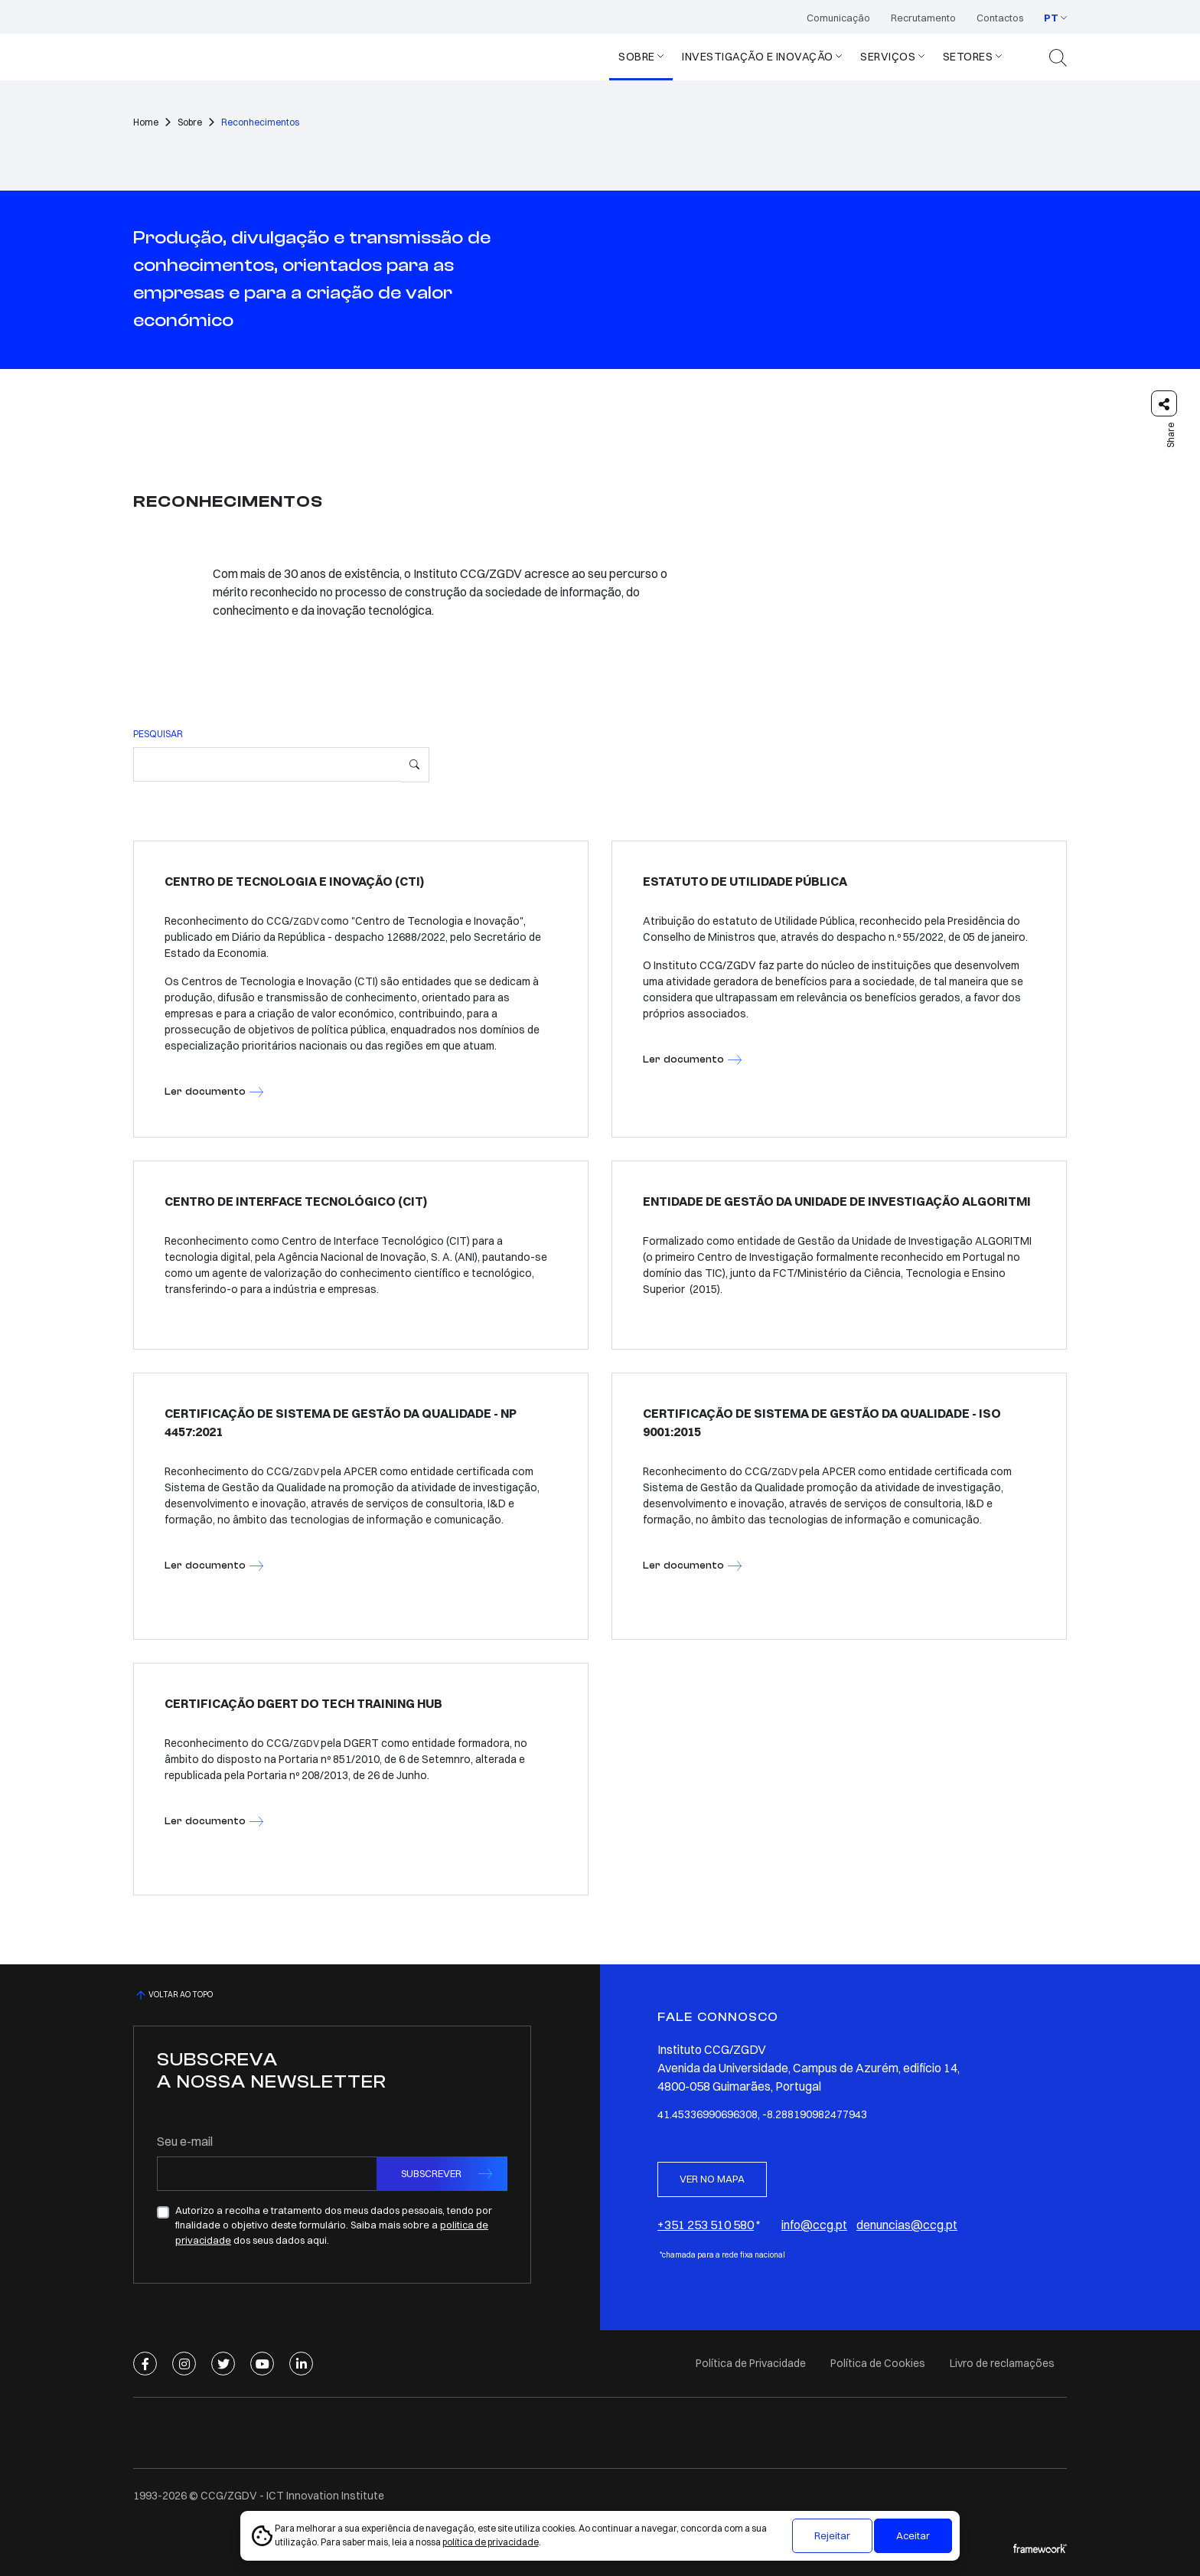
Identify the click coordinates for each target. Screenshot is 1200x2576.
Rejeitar (832, 2535)
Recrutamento (923, 17)
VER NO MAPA (712, 2179)
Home (145, 122)
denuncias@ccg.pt (906, 2224)
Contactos (1000, 17)
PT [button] (1051, 17)
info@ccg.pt (814, 2224)
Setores (968, 57)
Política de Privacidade (751, 2363)
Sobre (636, 57)
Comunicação (838, 17)
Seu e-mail (185, 2141)
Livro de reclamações (1002, 2363)
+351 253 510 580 (705, 2224)
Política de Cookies (877, 2363)
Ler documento (205, 1091)
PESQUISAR (158, 733)
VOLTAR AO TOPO (173, 1995)
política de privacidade (490, 2542)
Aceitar (913, 2535)
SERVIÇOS (887, 57)
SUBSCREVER (431, 2173)
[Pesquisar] (414, 764)
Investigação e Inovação (757, 57)
